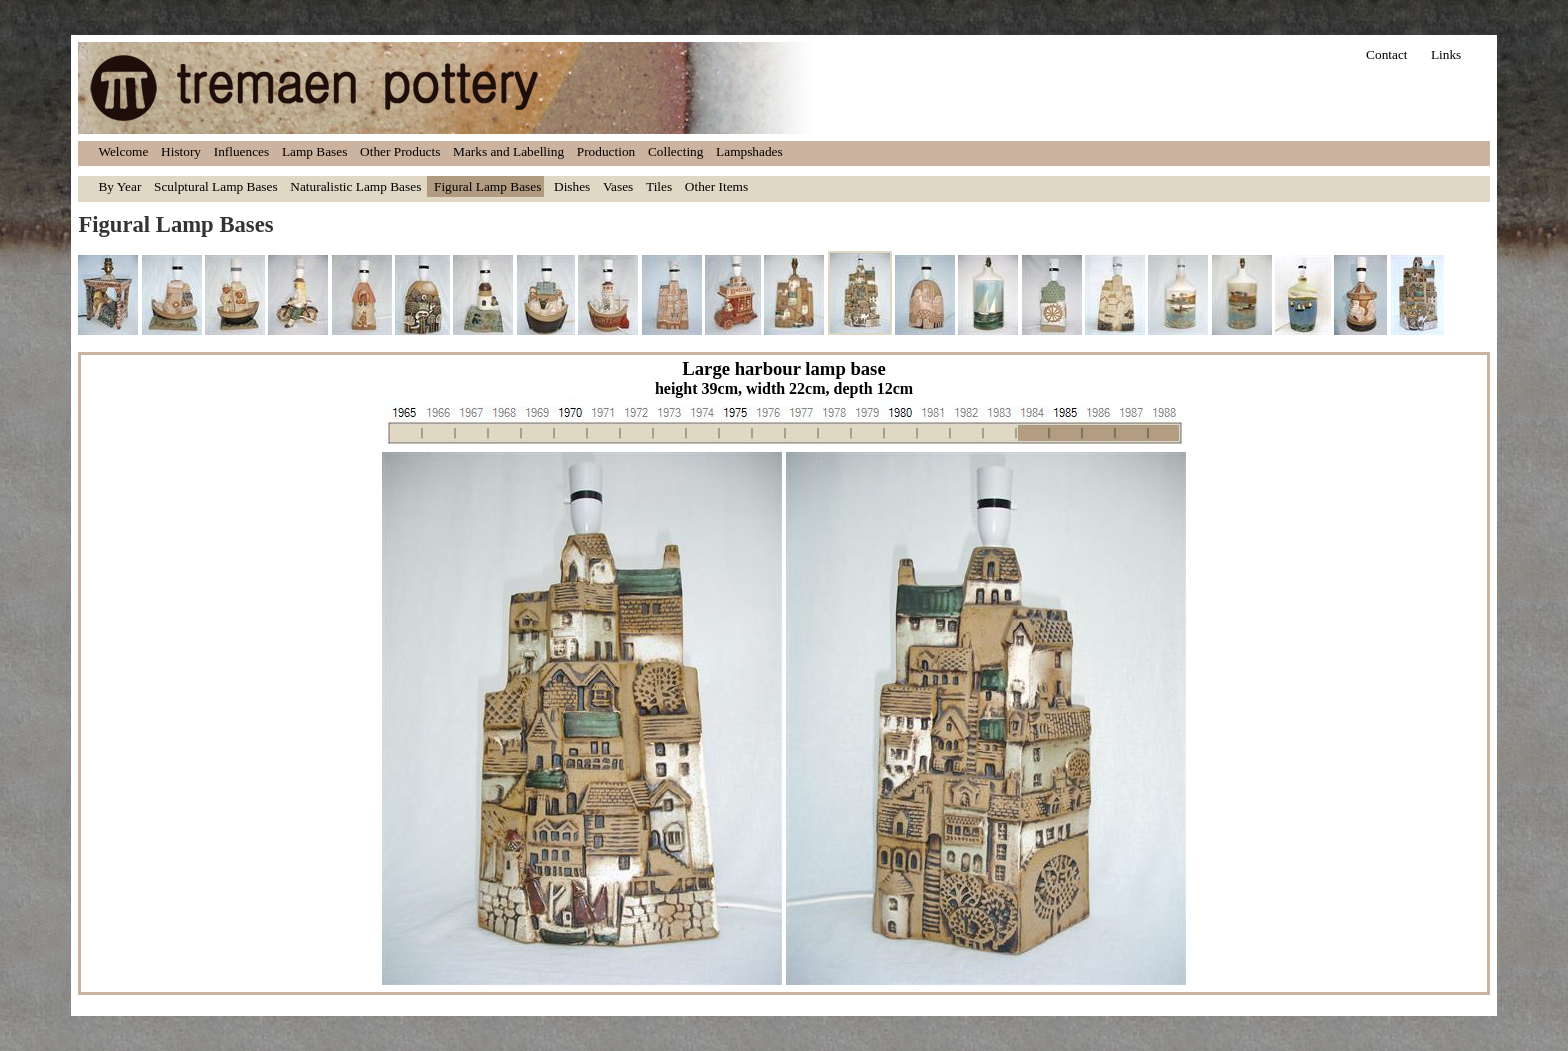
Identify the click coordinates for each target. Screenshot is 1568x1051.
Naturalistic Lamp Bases (355, 186)
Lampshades (749, 151)
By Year (119, 186)
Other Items (716, 186)
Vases (618, 186)
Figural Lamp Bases (487, 186)
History (181, 151)
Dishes (572, 186)
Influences (242, 151)
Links (1446, 54)
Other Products (400, 151)
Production (606, 151)
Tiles (659, 186)
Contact (1386, 54)
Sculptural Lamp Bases (216, 186)
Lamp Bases (315, 151)
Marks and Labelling (508, 151)
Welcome (123, 151)
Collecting (676, 151)
